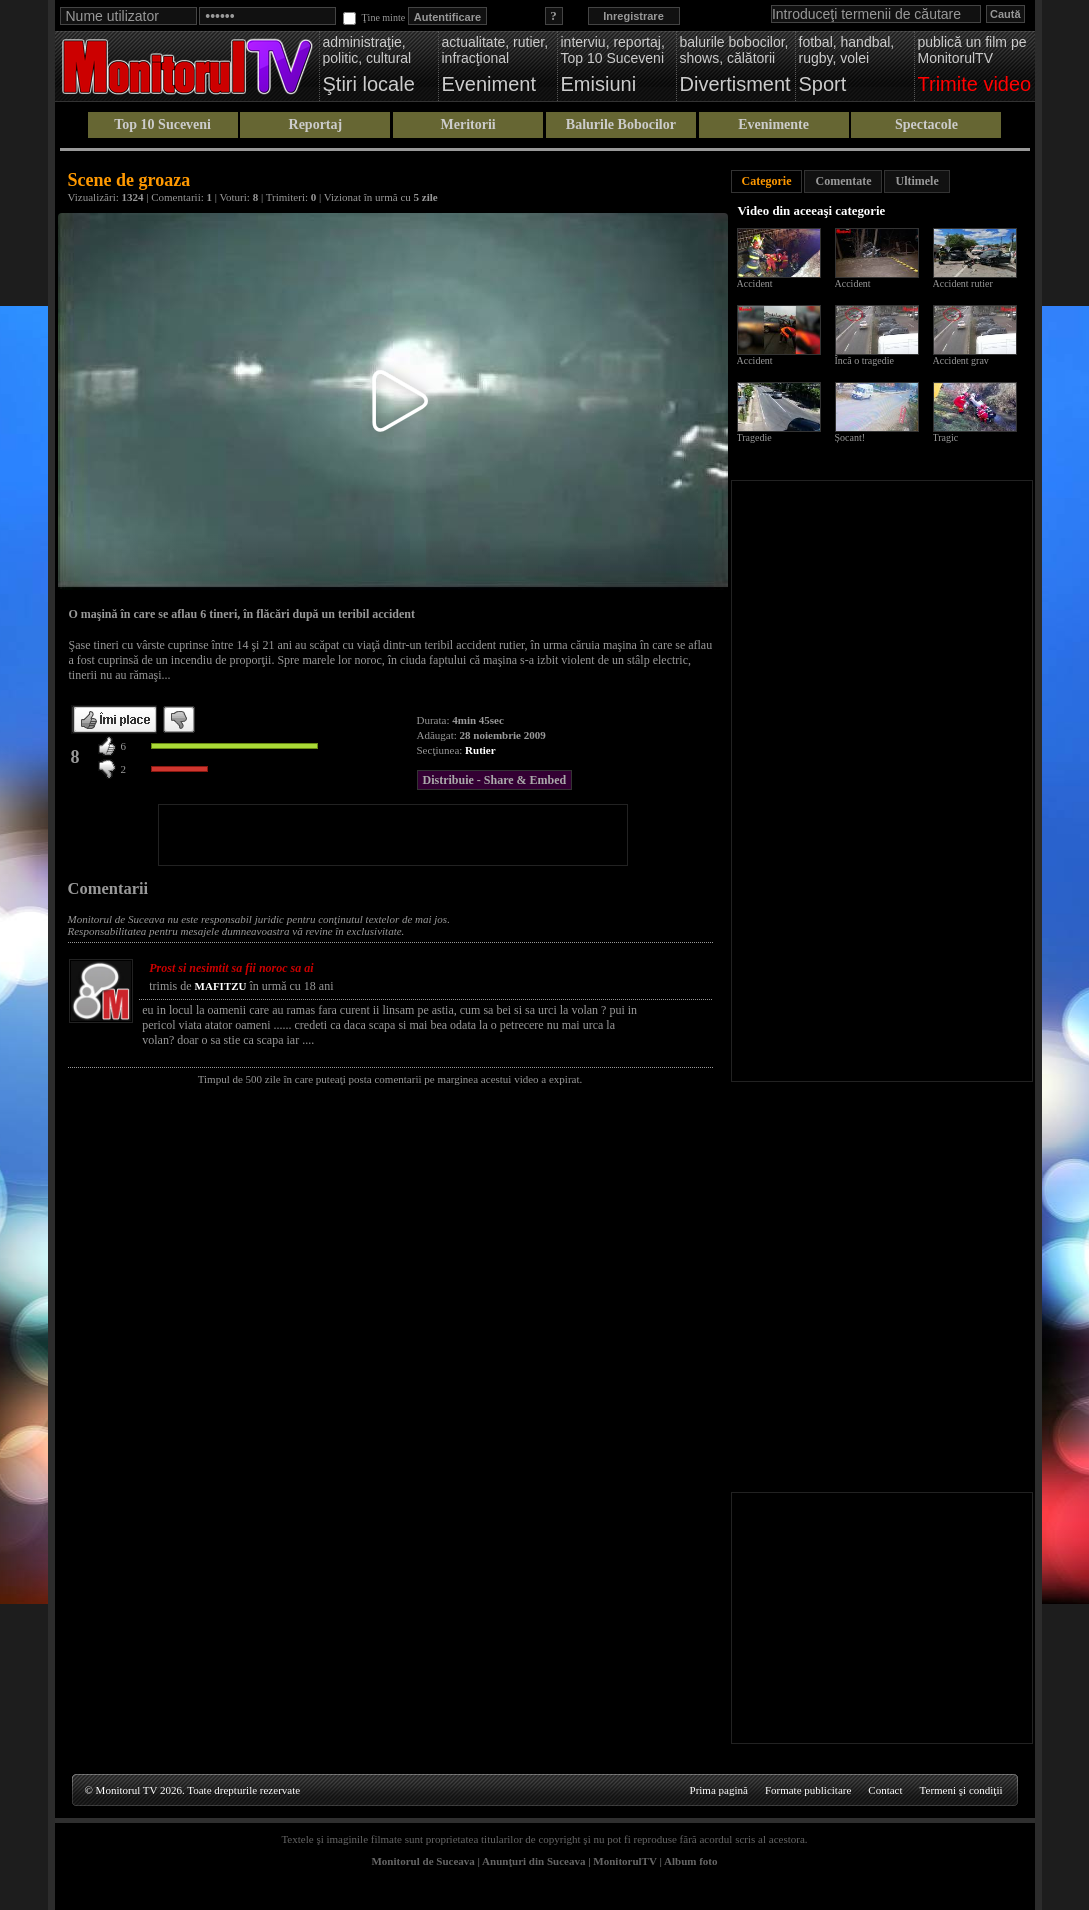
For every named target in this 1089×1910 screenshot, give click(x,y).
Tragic (946, 437)
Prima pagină (719, 1790)
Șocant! (850, 437)
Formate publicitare (808, 1790)
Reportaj (316, 124)
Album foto (690, 1861)
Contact (885, 1790)
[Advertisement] (393, 835)
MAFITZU (221, 986)
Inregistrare (633, 16)
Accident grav (961, 360)
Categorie (767, 181)
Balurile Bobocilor (621, 124)
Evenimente (773, 124)
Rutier (480, 750)
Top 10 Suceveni (162, 124)
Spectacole (926, 124)
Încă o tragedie (864, 360)
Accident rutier (963, 283)
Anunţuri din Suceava (533, 1861)
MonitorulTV (624, 1861)
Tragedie (754, 437)
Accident (755, 283)
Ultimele (916, 181)
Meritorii (468, 124)
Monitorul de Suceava (422, 1861)
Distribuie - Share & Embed (495, 780)
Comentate (843, 181)
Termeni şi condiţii (961, 1790)
